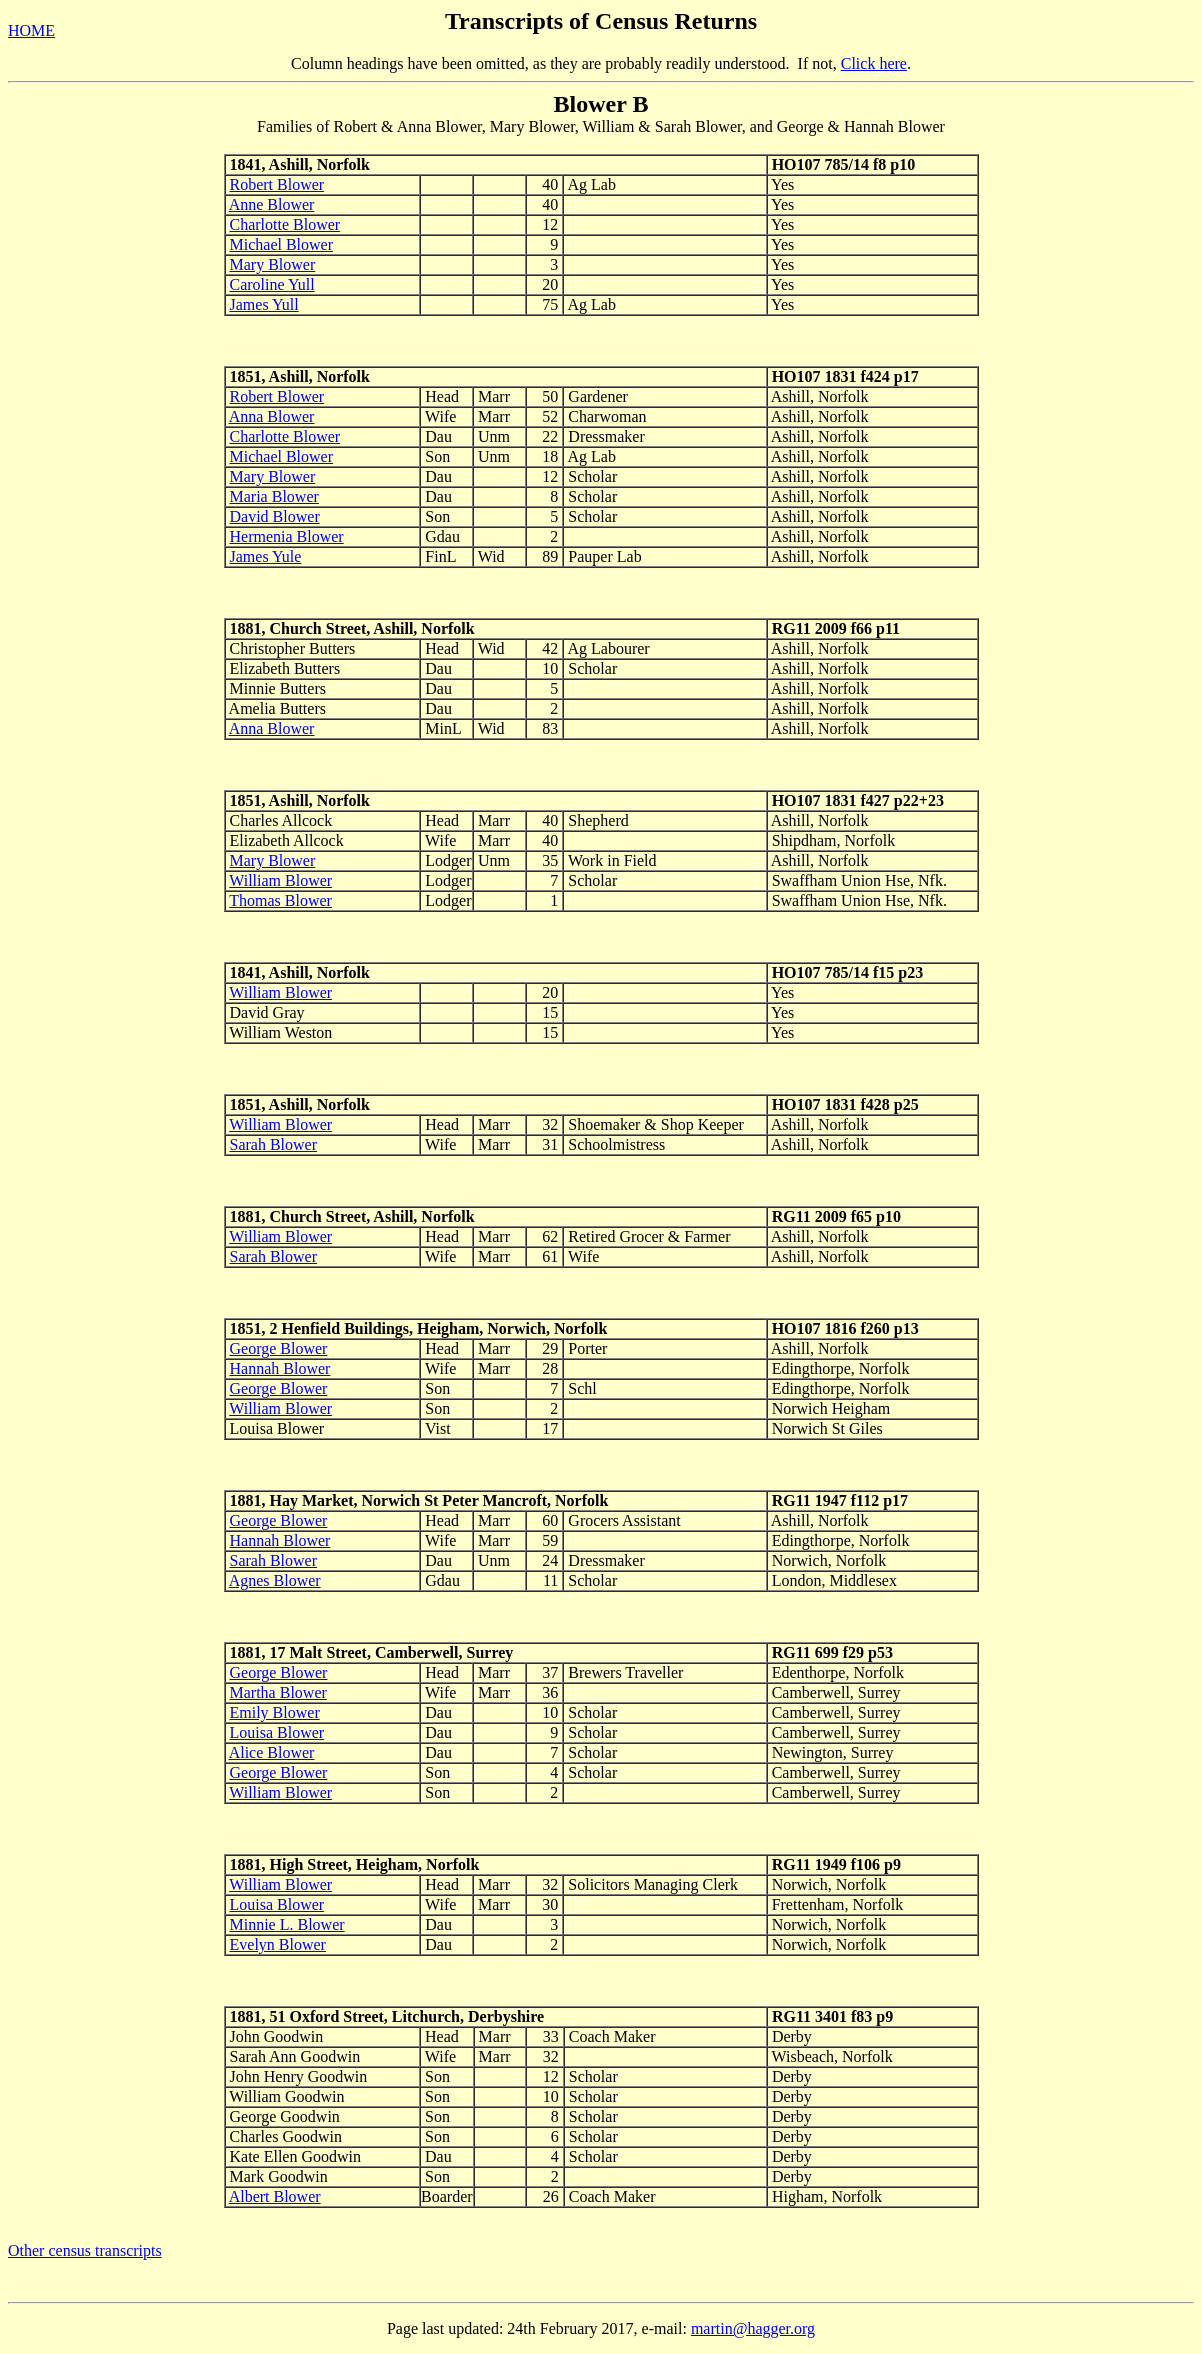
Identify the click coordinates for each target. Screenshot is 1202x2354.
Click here (874, 63)
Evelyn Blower (278, 1944)
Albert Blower (275, 2196)
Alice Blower (272, 1752)
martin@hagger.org (753, 2328)
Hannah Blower (280, 1368)
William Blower (280, 880)
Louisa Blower (277, 1732)
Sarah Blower (274, 1144)
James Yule (266, 556)
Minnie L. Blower (287, 1924)
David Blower (275, 516)
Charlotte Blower (285, 224)
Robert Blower (277, 184)
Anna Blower (272, 416)
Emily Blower (275, 1712)
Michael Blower (282, 244)
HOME (31, 30)
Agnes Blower (275, 1580)
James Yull (264, 304)
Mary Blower (273, 264)
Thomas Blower (280, 900)
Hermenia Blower (287, 536)
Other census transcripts (85, 2250)
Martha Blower (278, 1692)
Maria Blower (274, 496)
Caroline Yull (272, 284)
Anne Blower (272, 204)
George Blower (279, 1348)
